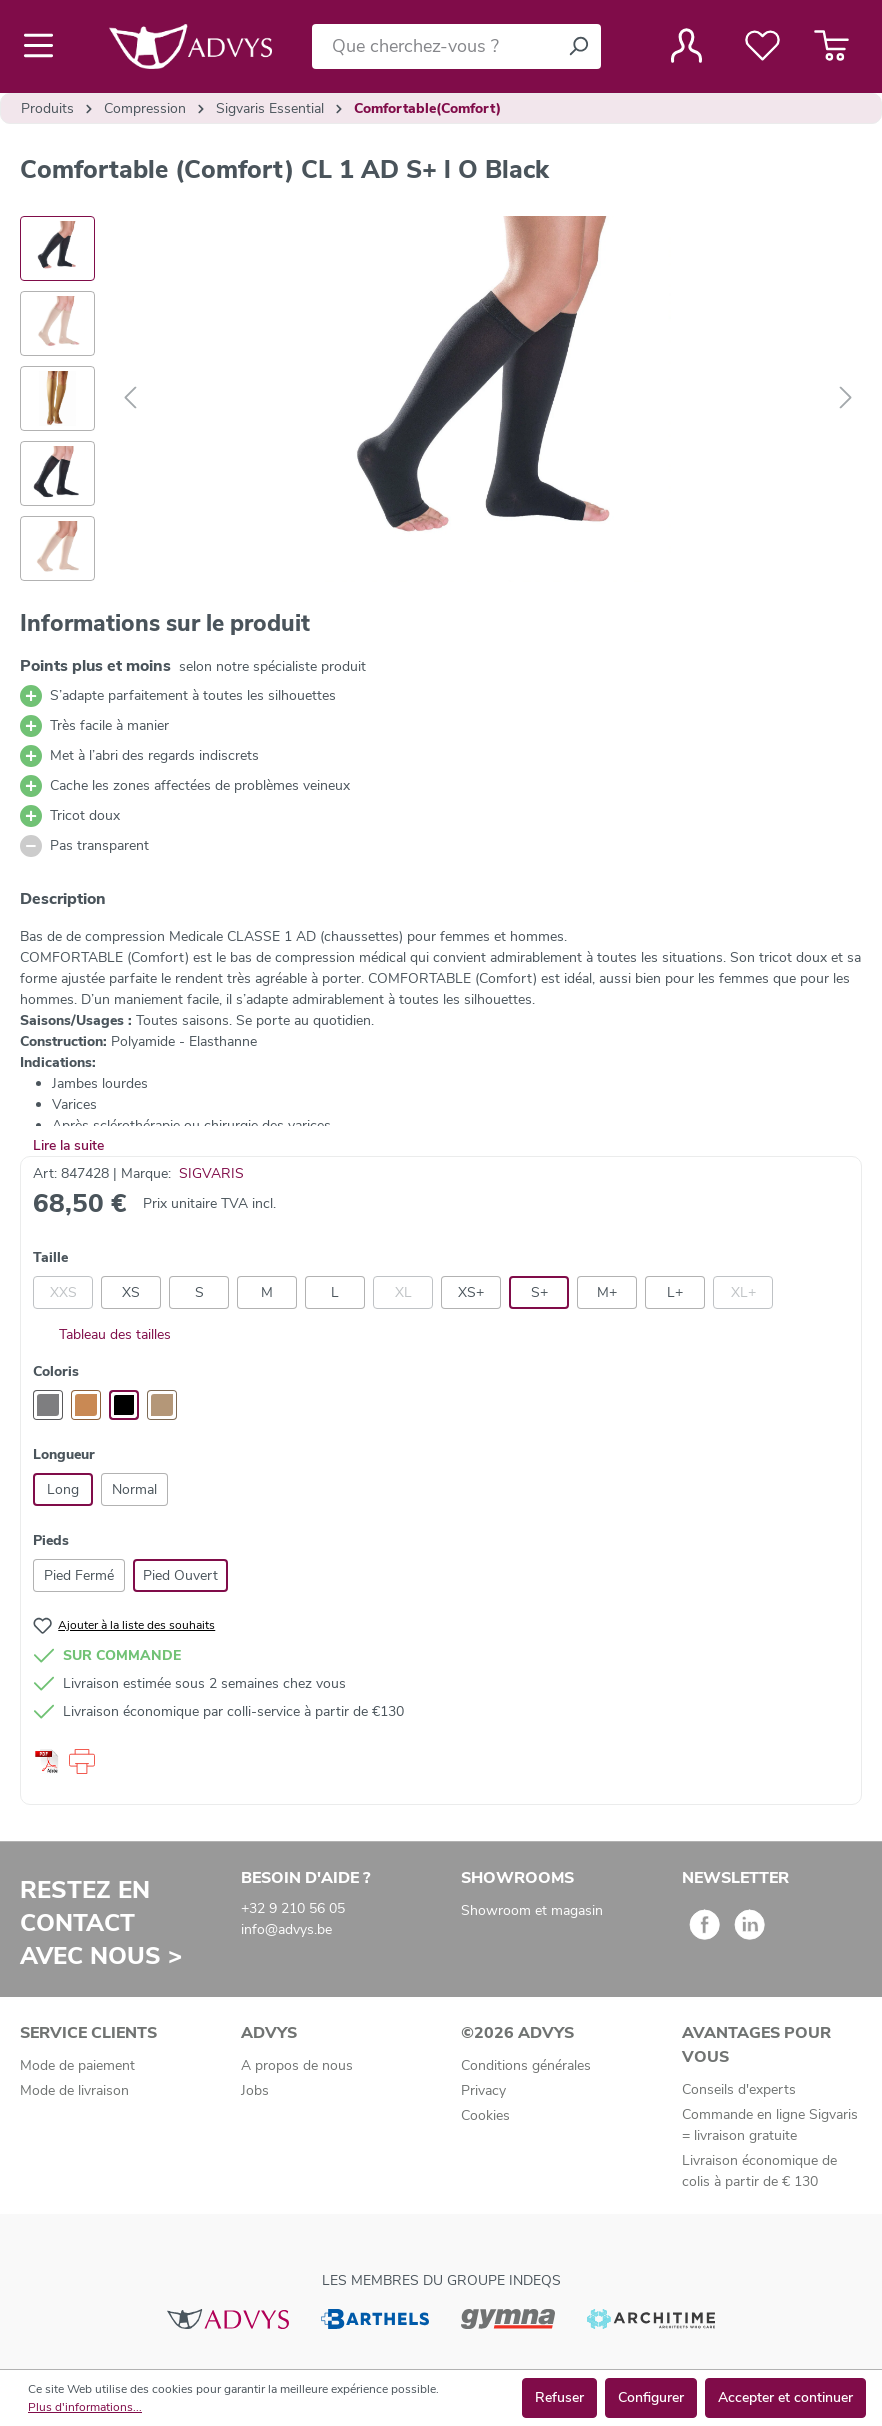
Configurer (651, 2397)
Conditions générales (526, 2065)
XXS (63, 1292)
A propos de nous (297, 2065)
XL (403, 1292)
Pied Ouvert (180, 1575)
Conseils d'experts (739, 2089)
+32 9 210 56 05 (293, 1908)
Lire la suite (68, 1145)
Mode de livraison (74, 2090)
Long (63, 1489)
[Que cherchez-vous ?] (434, 46)
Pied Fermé (79, 1575)
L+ (675, 1292)
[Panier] (831, 46)
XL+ (743, 1292)
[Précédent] (130, 398)
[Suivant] (846, 398)
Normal (134, 1489)
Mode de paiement (77, 2065)
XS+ (471, 1292)
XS (131, 1292)
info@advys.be (286, 1929)
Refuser (559, 2397)
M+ (607, 1292)
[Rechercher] (578, 46)
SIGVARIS (211, 1173)
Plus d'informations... (85, 2407)
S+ (539, 1292)
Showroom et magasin (532, 1910)
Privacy (483, 2090)
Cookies (485, 2115)
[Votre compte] (686, 46)
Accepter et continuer (785, 2397)
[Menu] (44, 46)
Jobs (255, 2090)
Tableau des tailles (102, 1334)
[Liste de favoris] (762, 46)
